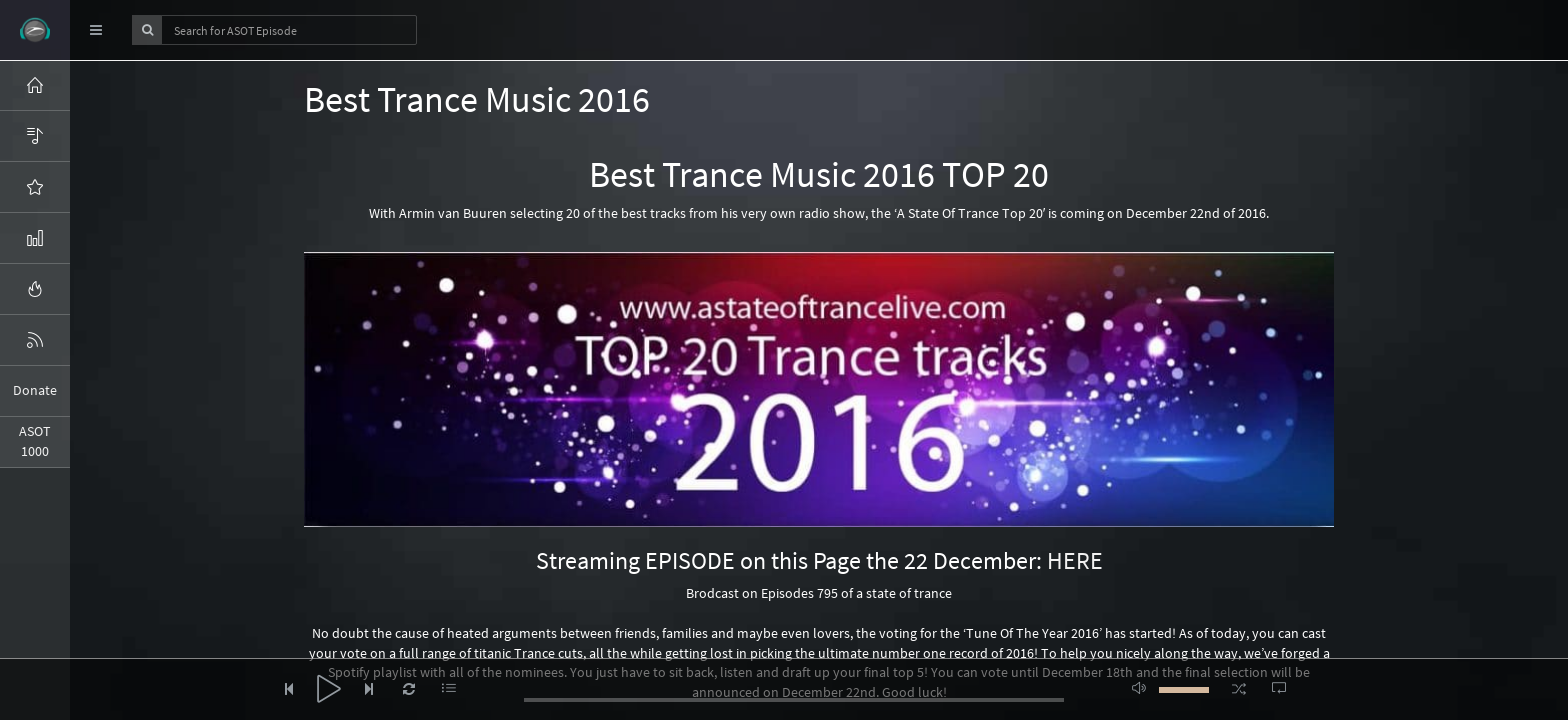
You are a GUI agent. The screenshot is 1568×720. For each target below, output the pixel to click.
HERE (1075, 560)
